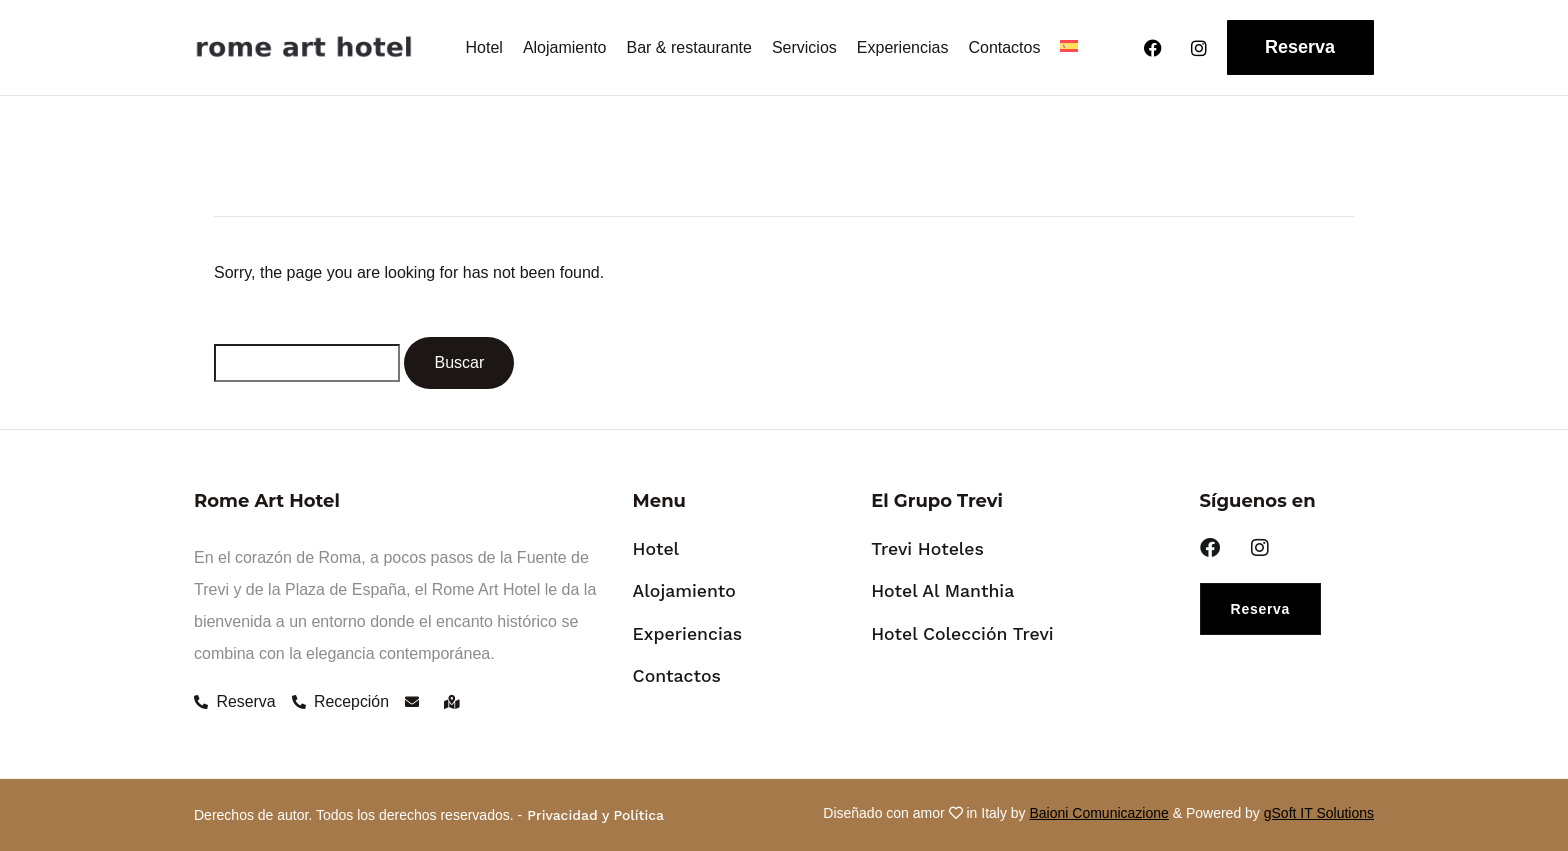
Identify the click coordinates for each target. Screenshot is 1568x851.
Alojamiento (565, 47)
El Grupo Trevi (937, 501)
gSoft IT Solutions (1319, 813)
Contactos (1004, 47)
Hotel (484, 47)
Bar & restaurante (689, 47)
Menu (659, 501)
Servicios (804, 47)
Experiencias (903, 47)
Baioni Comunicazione (1099, 813)
